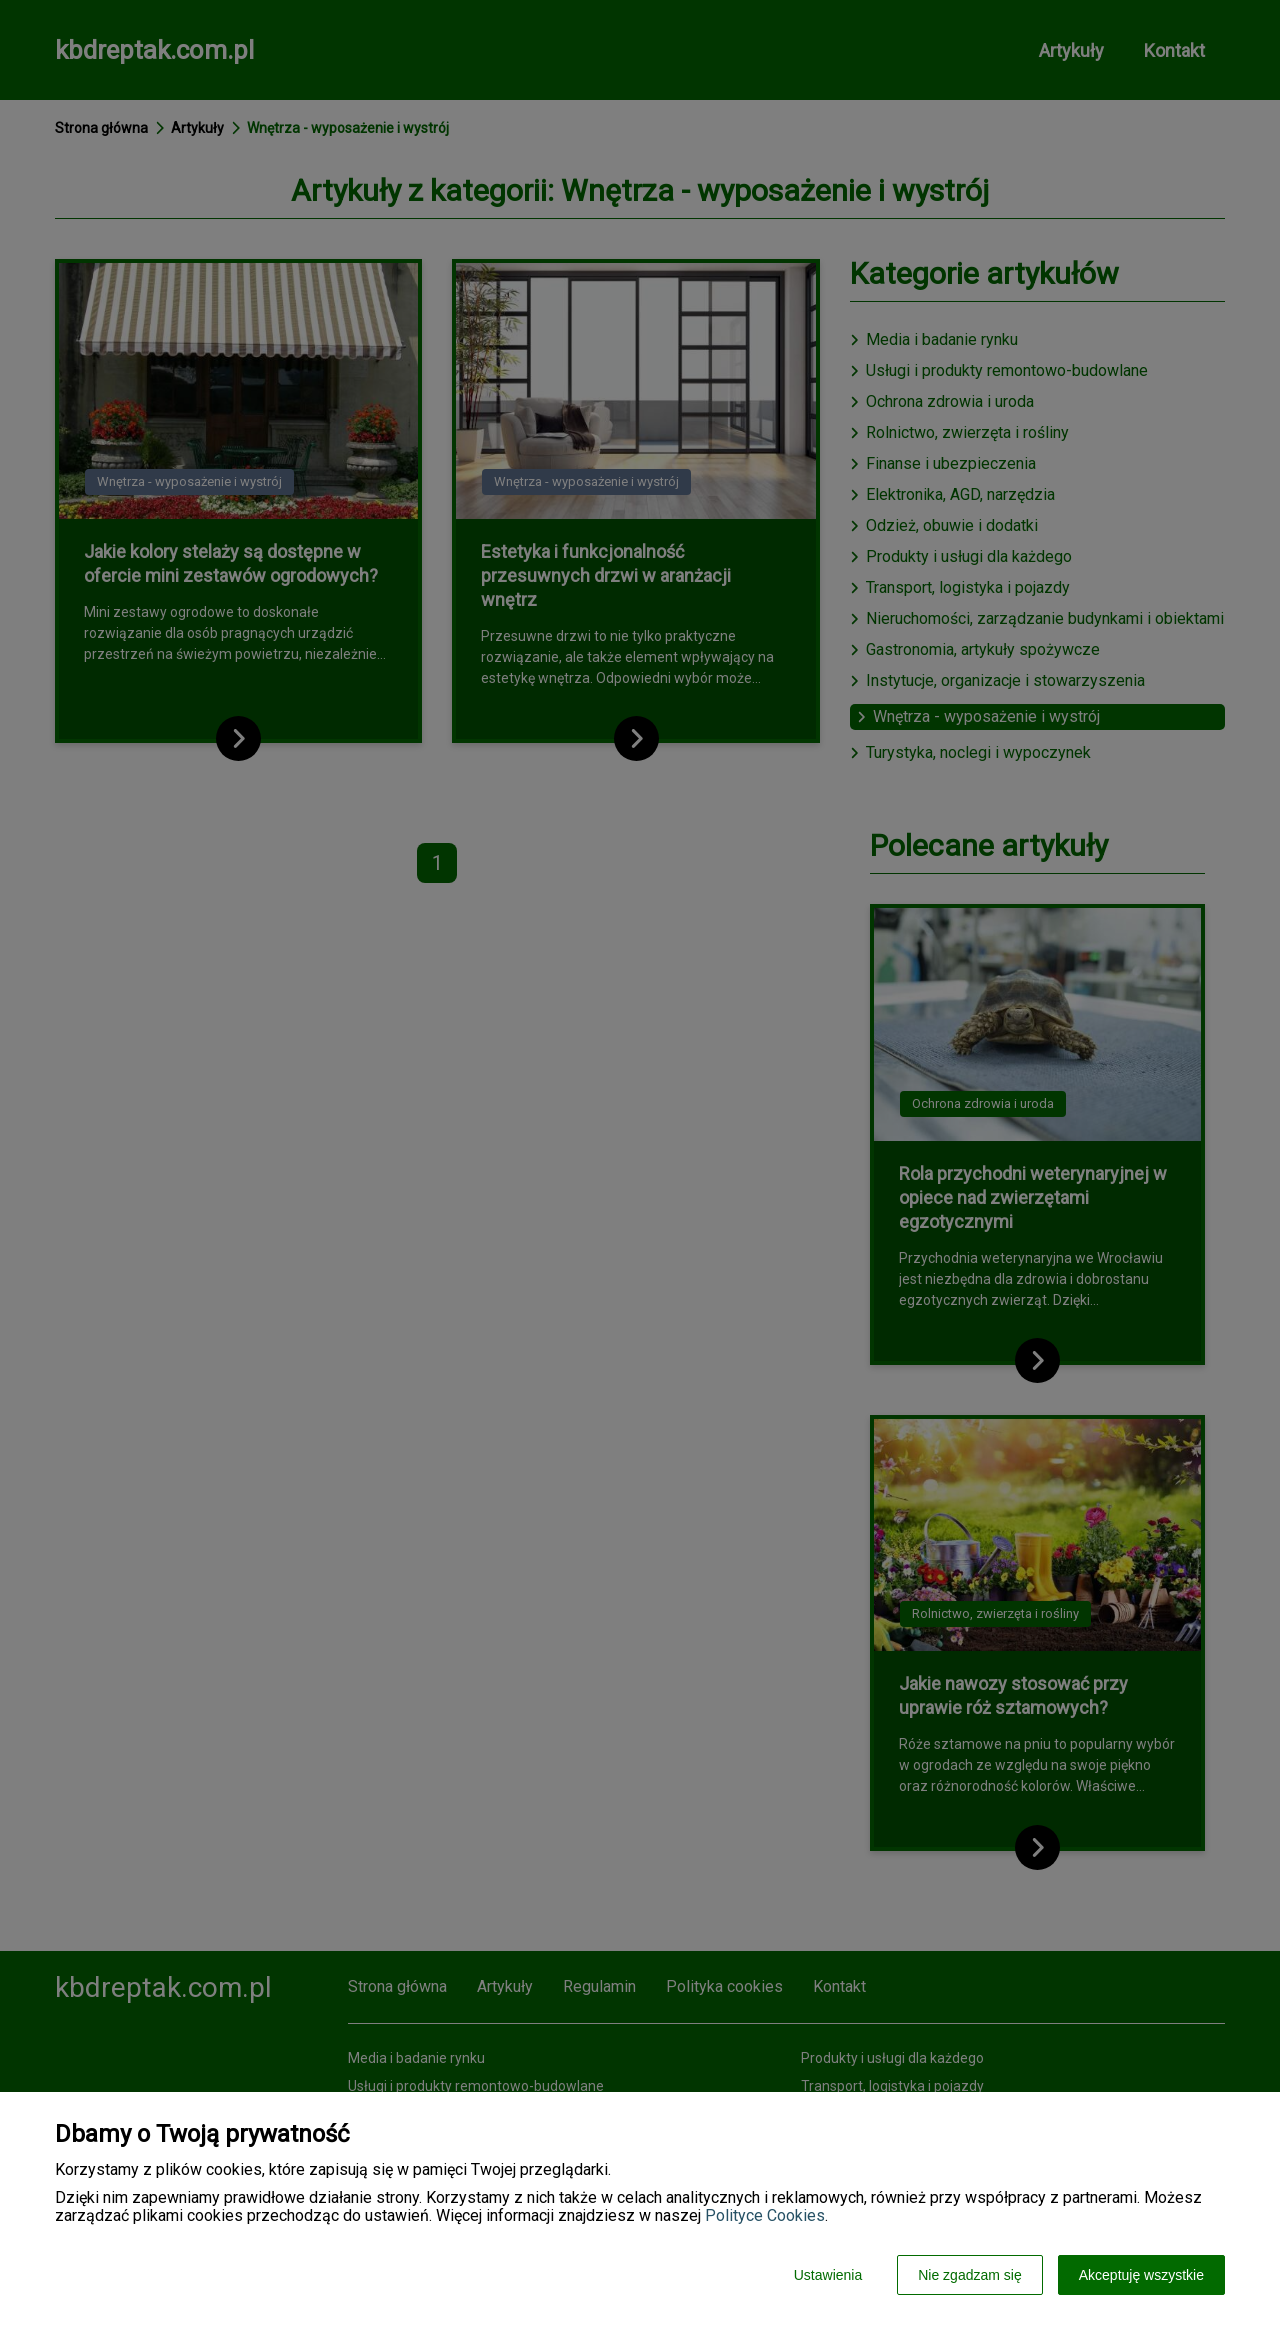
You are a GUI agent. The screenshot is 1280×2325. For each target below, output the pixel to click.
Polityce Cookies (765, 2215)
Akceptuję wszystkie (1141, 2275)
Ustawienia (828, 2275)
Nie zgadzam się (970, 2275)
